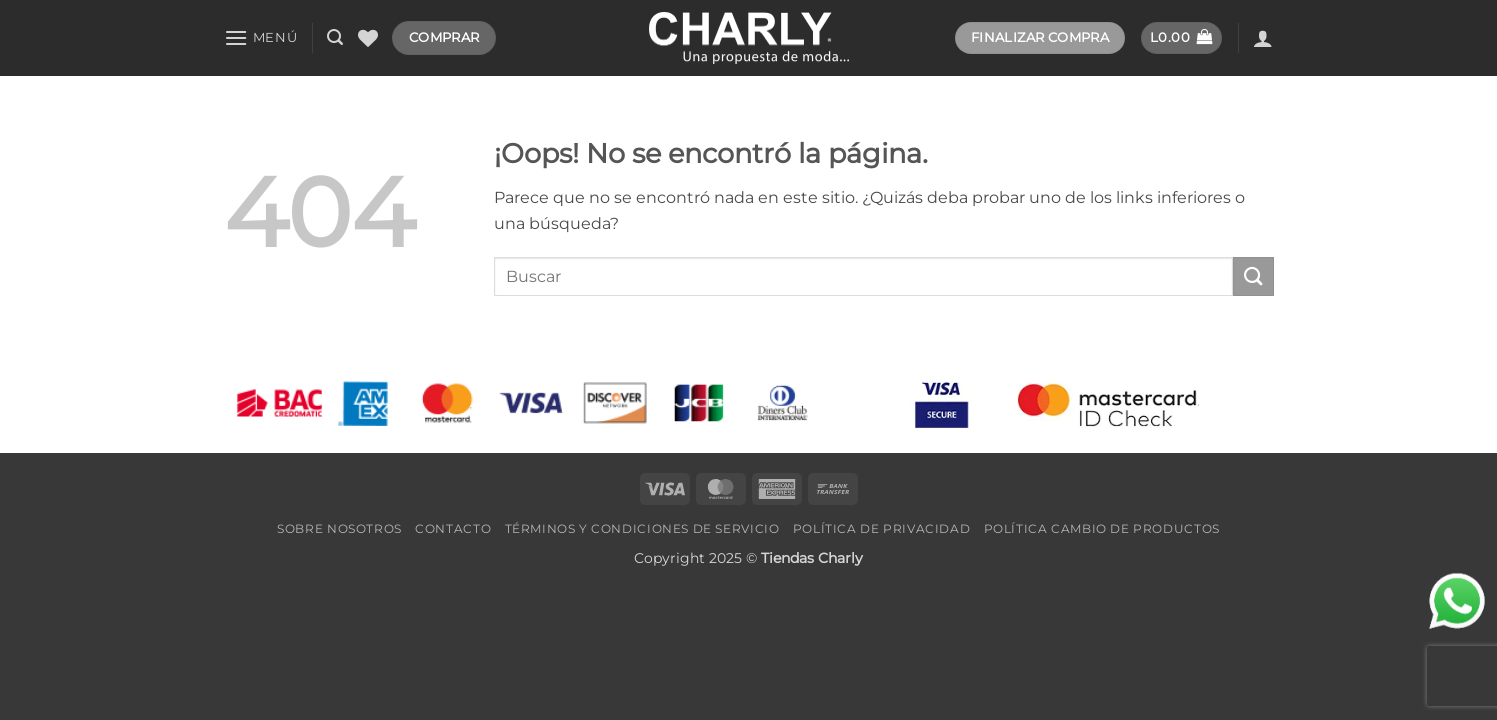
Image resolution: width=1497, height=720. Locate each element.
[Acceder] (1263, 38)
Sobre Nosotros (339, 528)
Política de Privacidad (881, 528)
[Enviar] (1253, 276)
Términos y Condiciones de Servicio (642, 528)
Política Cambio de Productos (1102, 528)
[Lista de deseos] (368, 38)
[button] (261, 37)
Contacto (453, 528)
